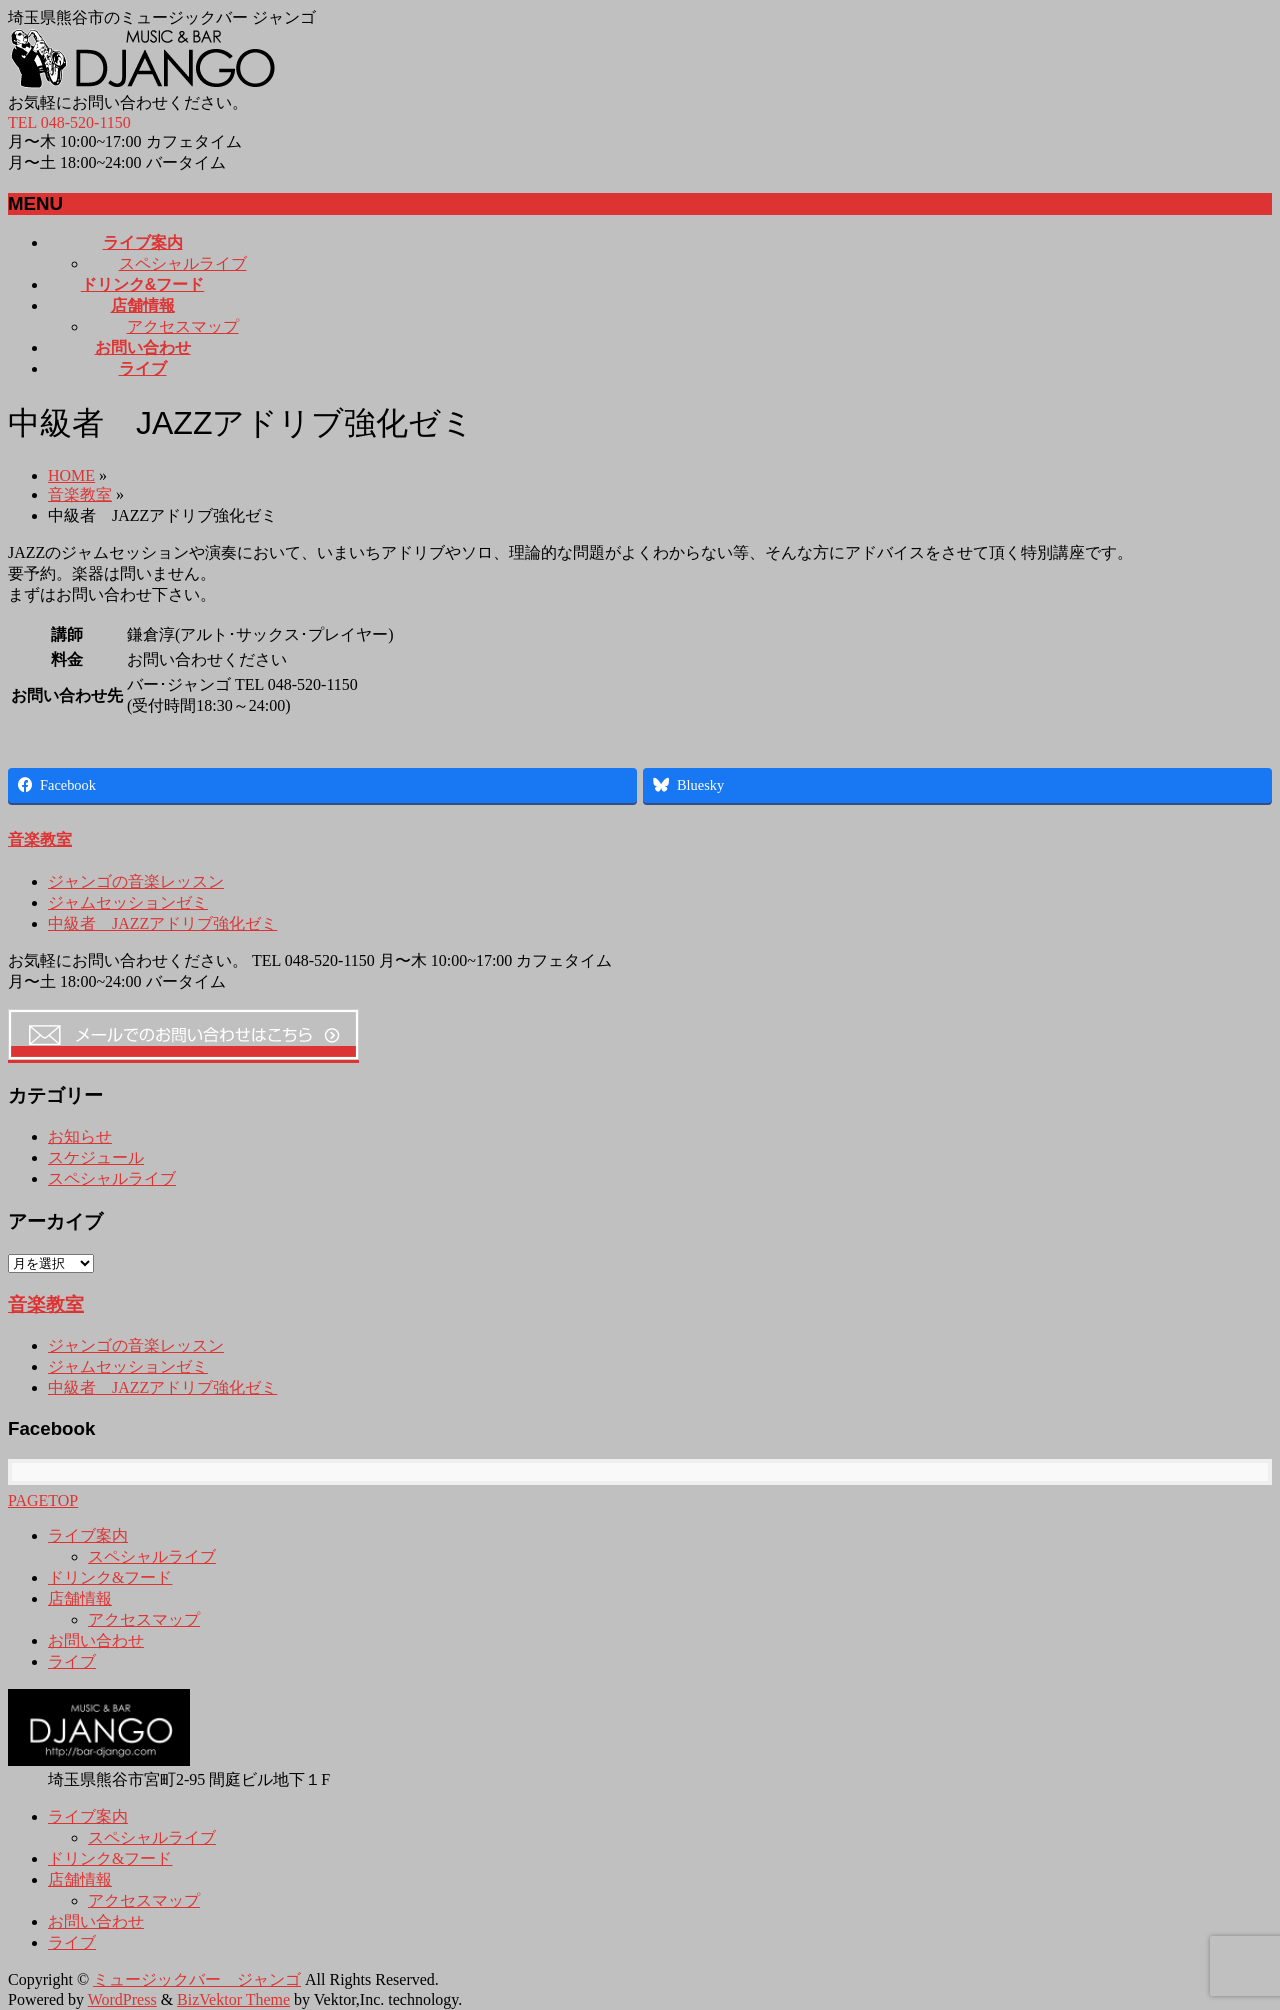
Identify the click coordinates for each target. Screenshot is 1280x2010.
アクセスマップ (183, 326)
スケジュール (96, 1157)
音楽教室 (80, 494)
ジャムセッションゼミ (128, 902)
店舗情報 (80, 1598)
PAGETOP (43, 1500)
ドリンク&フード (110, 1577)
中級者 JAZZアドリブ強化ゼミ (162, 923)
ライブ (72, 1661)
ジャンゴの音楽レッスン (136, 881)
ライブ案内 (88, 1535)
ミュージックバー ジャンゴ (197, 1979)
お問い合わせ (96, 1640)
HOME (71, 475)
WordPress (122, 1999)
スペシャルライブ (183, 263)
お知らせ (80, 1136)
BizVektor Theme (233, 1999)
